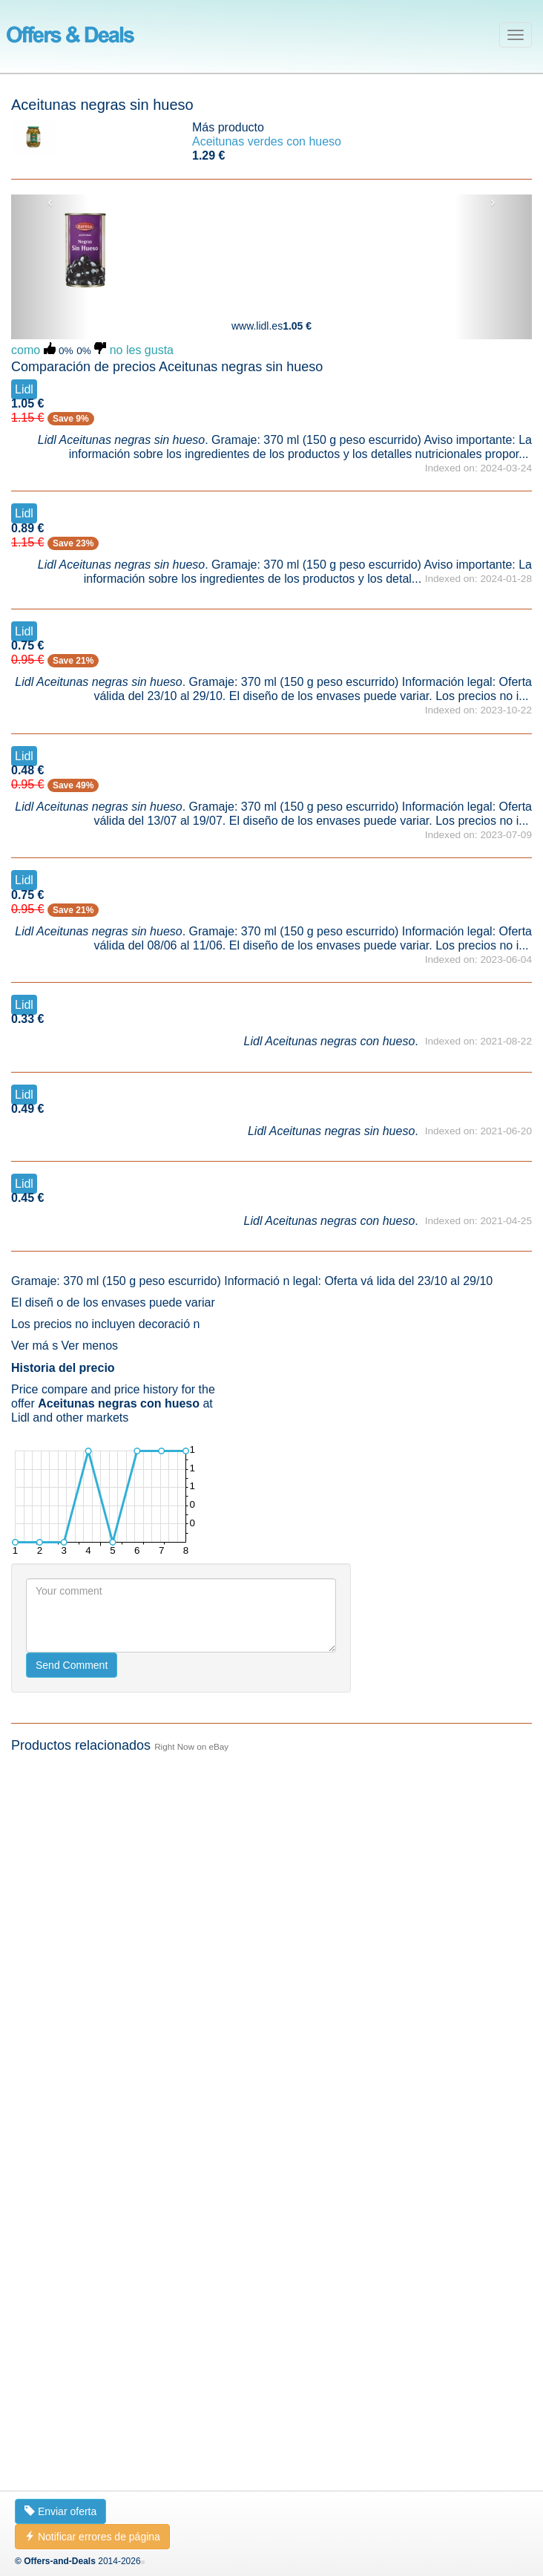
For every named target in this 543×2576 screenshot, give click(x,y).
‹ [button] (50, 201)
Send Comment (72, 2422)
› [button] (493, 201)
